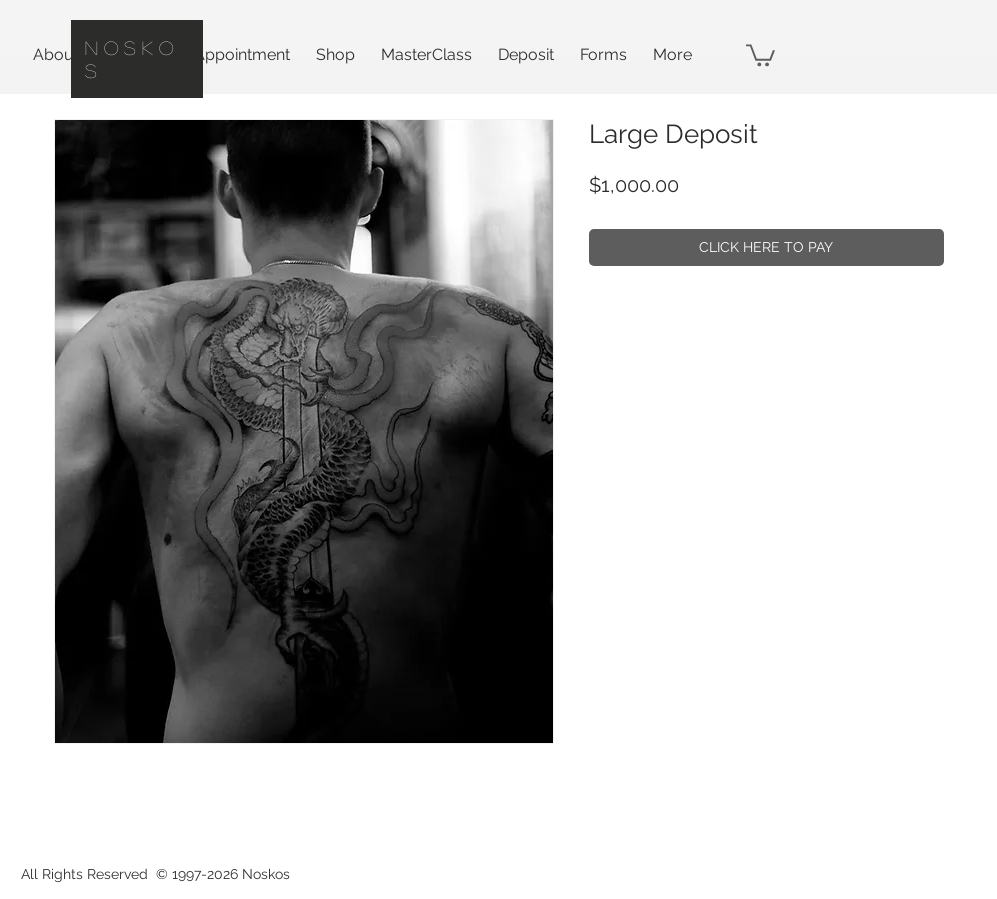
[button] (760, 54)
